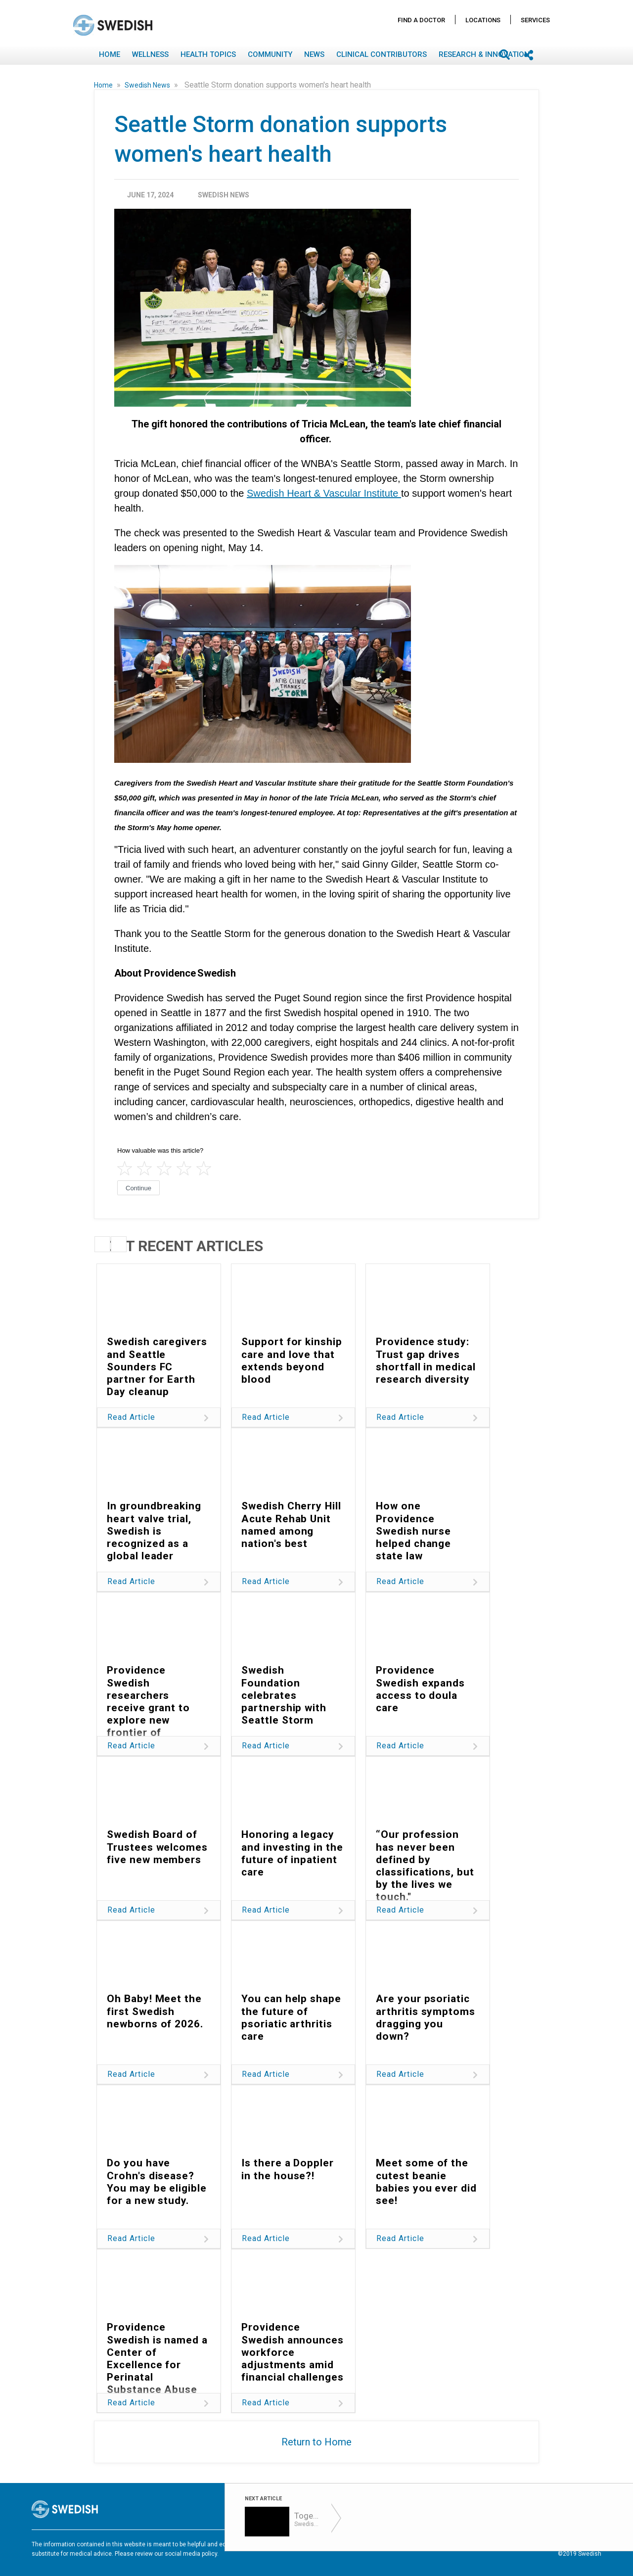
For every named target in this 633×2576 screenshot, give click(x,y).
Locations (482, 20)
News (314, 54)
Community (270, 54)
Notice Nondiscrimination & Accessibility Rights (535, 2545)
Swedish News (148, 85)
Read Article (131, 1417)
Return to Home (316, 2442)
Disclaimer (444, 2545)
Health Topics (208, 54)
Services (535, 20)
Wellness (150, 54)
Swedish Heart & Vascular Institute (324, 493)
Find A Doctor (421, 20)
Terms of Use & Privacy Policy (377, 2545)
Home (109, 54)
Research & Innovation (484, 54)
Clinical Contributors (381, 54)
